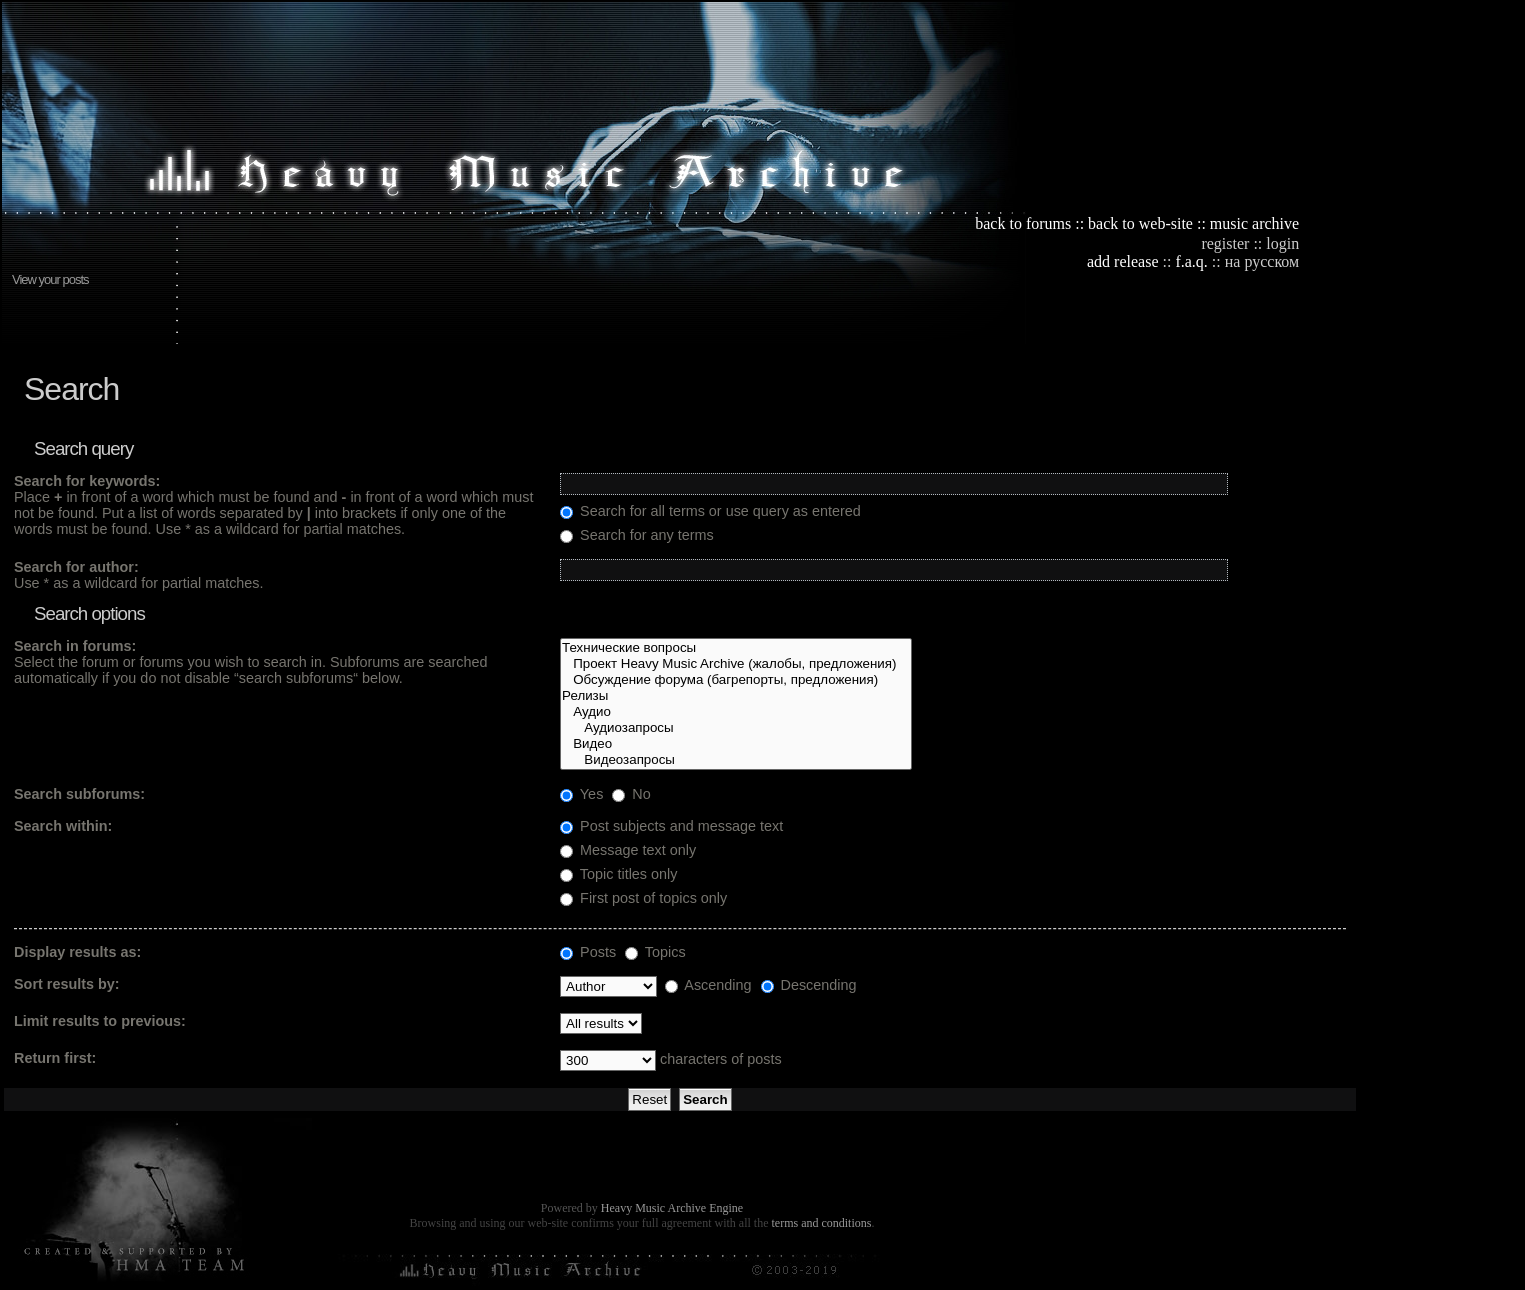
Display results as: (77, 952)
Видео (736, 744)
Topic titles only (618, 874)
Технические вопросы (736, 648)
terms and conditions (821, 1223)
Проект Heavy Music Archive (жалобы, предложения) (736, 664)
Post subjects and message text (671, 826)
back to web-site (1140, 223)
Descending (809, 985)
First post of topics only (643, 898)
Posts (588, 952)
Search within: (63, 826)
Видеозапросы (736, 760)
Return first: (55, 1058)
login (1282, 243)
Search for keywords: (87, 481)
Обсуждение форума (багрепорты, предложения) (736, 680)
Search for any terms (637, 535)
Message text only (628, 850)
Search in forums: (75, 646)
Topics (655, 952)
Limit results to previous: (100, 1021)
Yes (581, 794)
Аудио (736, 712)
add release (1123, 261)
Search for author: (76, 567)
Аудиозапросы (736, 728)
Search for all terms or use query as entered (710, 511)
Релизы (736, 696)
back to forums (1023, 223)
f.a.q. (1191, 261)
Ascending (708, 985)
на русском (1262, 261)
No (631, 794)
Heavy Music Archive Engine (672, 1208)
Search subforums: (79, 794)
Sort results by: (67, 984)
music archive (1254, 223)
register (1225, 243)
